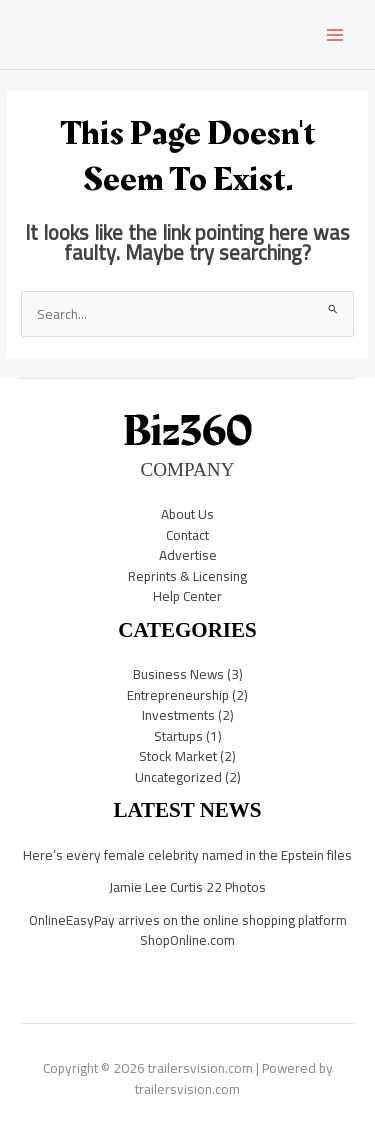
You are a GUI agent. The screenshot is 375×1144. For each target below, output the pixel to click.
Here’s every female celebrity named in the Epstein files (187, 855)
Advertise (188, 555)
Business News (178, 674)
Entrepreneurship (178, 695)
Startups (178, 736)
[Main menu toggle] (335, 34)
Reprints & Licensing (187, 576)
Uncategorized (178, 777)
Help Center (187, 596)
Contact (187, 535)
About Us (187, 514)
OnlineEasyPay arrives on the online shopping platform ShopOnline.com (188, 930)
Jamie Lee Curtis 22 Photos (187, 887)
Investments (178, 715)
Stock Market (178, 756)
